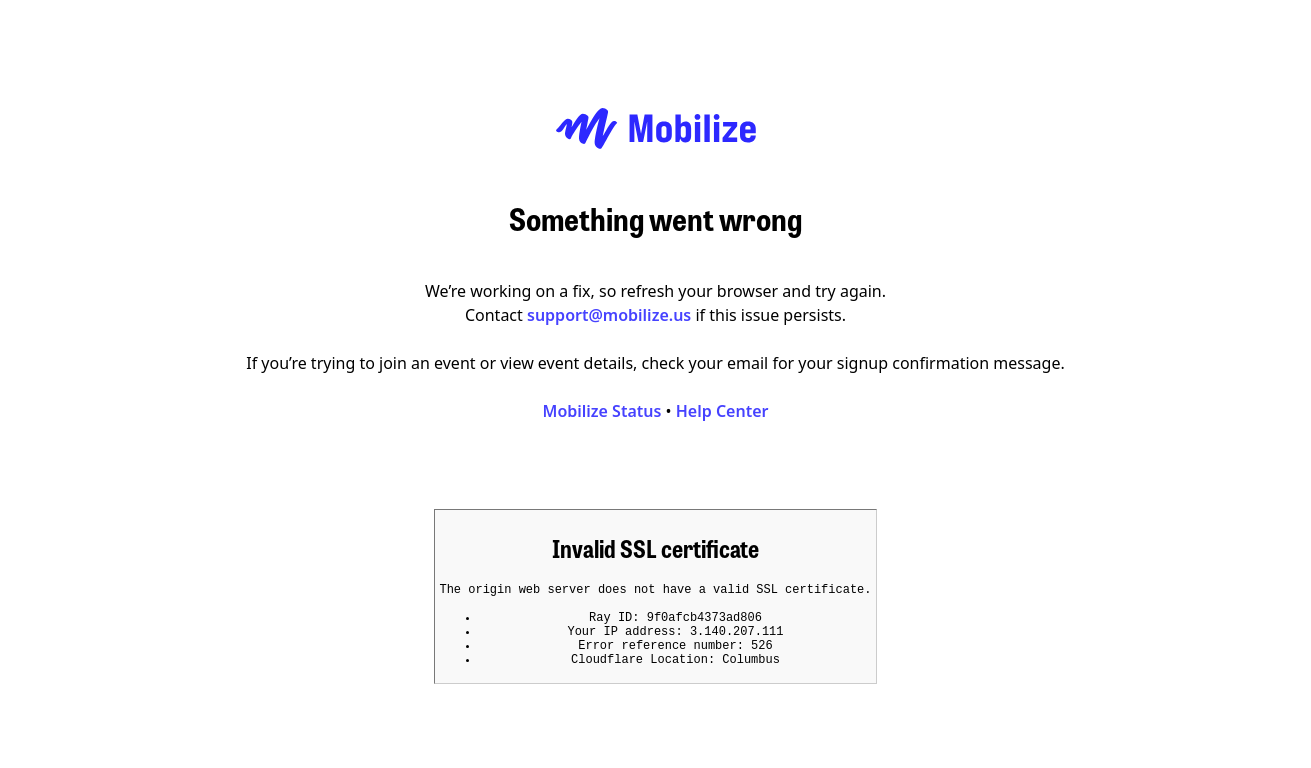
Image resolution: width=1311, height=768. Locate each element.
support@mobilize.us (609, 309)
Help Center (722, 405)
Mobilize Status (602, 405)
